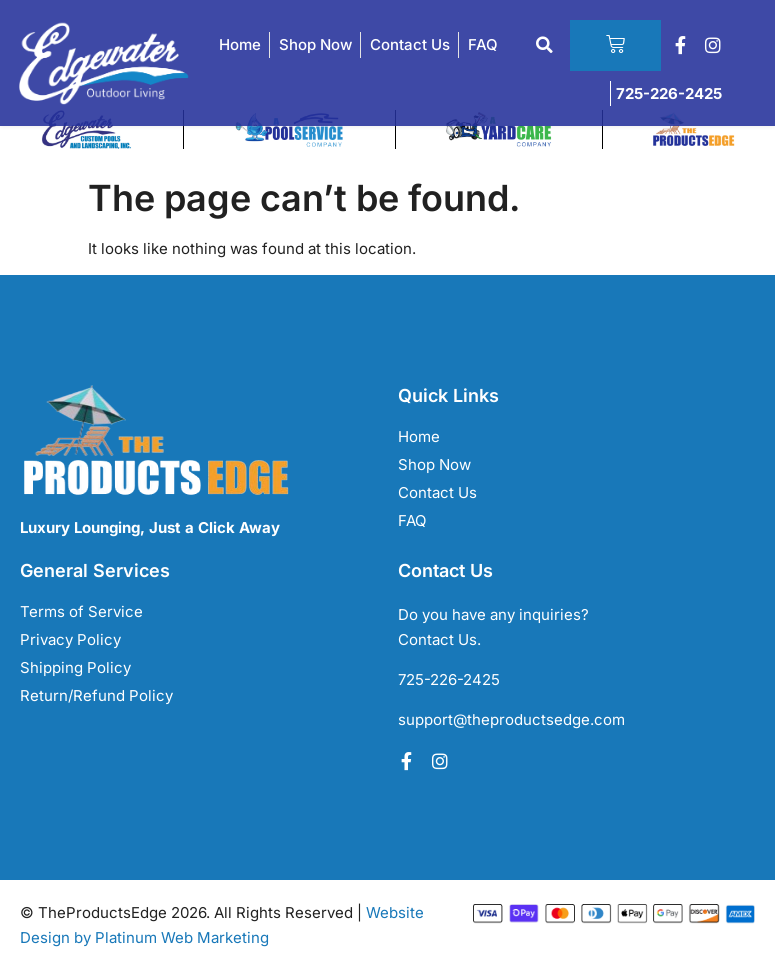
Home (240, 45)
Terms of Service (81, 611)
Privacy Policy (70, 639)
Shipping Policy (75, 667)
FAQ (483, 45)
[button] (537, 46)
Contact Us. (439, 639)
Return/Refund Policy (96, 695)
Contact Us (410, 45)
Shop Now (315, 45)
